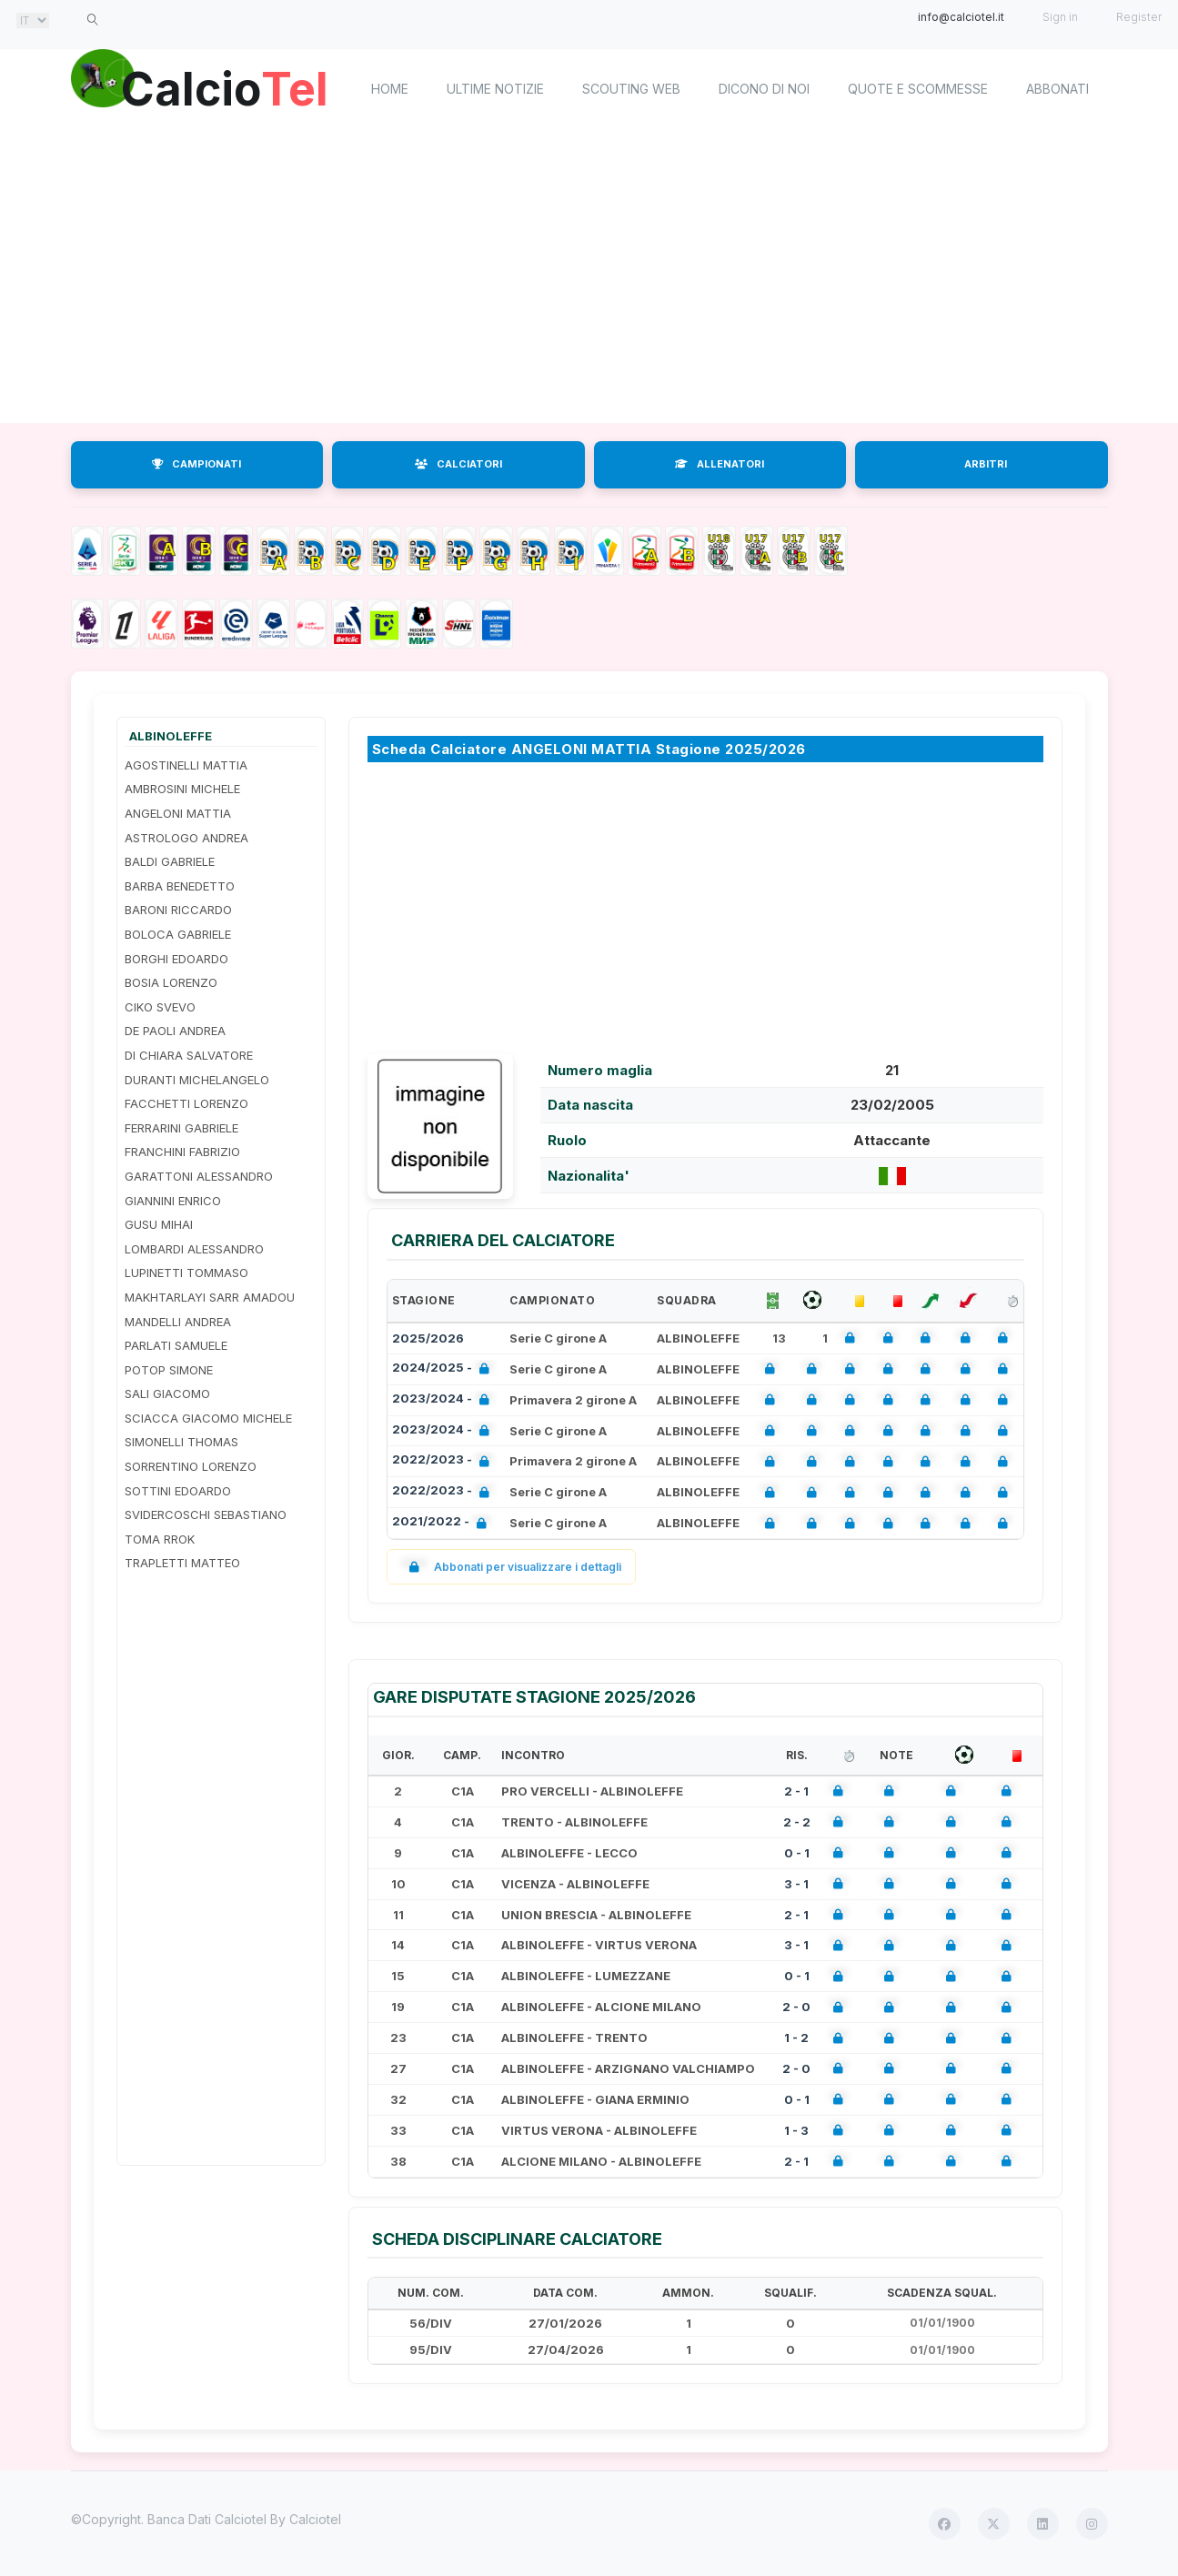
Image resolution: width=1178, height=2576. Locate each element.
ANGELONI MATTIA (178, 813)
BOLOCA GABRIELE (178, 934)
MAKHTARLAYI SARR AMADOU (210, 1297)
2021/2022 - (443, 1523)
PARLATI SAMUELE (176, 1345)
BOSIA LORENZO (171, 982)
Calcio (224, 86)
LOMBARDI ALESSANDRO (194, 1249)
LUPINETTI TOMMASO (186, 1272)
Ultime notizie (495, 88)
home (389, 88)
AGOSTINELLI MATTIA (186, 765)
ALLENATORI (719, 464)
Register (1139, 17)
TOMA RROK (160, 1539)
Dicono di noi (764, 88)
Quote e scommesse (918, 88)
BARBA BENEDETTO (180, 886)
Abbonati (1057, 88)
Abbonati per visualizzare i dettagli (511, 1566)
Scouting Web (631, 88)
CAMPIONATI (196, 464)
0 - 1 (797, 1853)
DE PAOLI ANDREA (175, 1030)
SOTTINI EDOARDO (178, 1491)
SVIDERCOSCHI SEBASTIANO (206, 1514)
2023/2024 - (444, 1400)
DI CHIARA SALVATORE (189, 1055)
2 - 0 (796, 2006)
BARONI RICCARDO (178, 909)
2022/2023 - (444, 1461)
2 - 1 (796, 1791)
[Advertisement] (589, 277)
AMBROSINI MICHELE (182, 788)
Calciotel (315, 2519)
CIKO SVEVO (160, 1007)
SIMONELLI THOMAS (181, 1441)
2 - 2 (797, 1822)
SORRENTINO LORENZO (191, 1466)
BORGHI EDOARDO (176, 958)
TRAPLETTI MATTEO (182, 1562)
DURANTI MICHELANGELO (197, 1079)
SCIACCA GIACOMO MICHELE (208, 1418)
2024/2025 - (444, 1369)
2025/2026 (428, 1338)
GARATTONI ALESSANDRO (199, 1176)
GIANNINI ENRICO (173, 1200)
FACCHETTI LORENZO (186, 1103)
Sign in (1060, 17)
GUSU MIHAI (159, 1224)
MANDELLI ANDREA (178, 1321)
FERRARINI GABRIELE (181, 1128)
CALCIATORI (458, 464)
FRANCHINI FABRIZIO (182, 1151)
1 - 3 (796, 2130)
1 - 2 (796, 2037)
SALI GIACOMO (167, 1393)
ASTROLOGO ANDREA (186, 837)
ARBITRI (985, 464)
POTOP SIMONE (169, 1370)
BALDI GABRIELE (170, 861)
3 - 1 (796, 1884)
